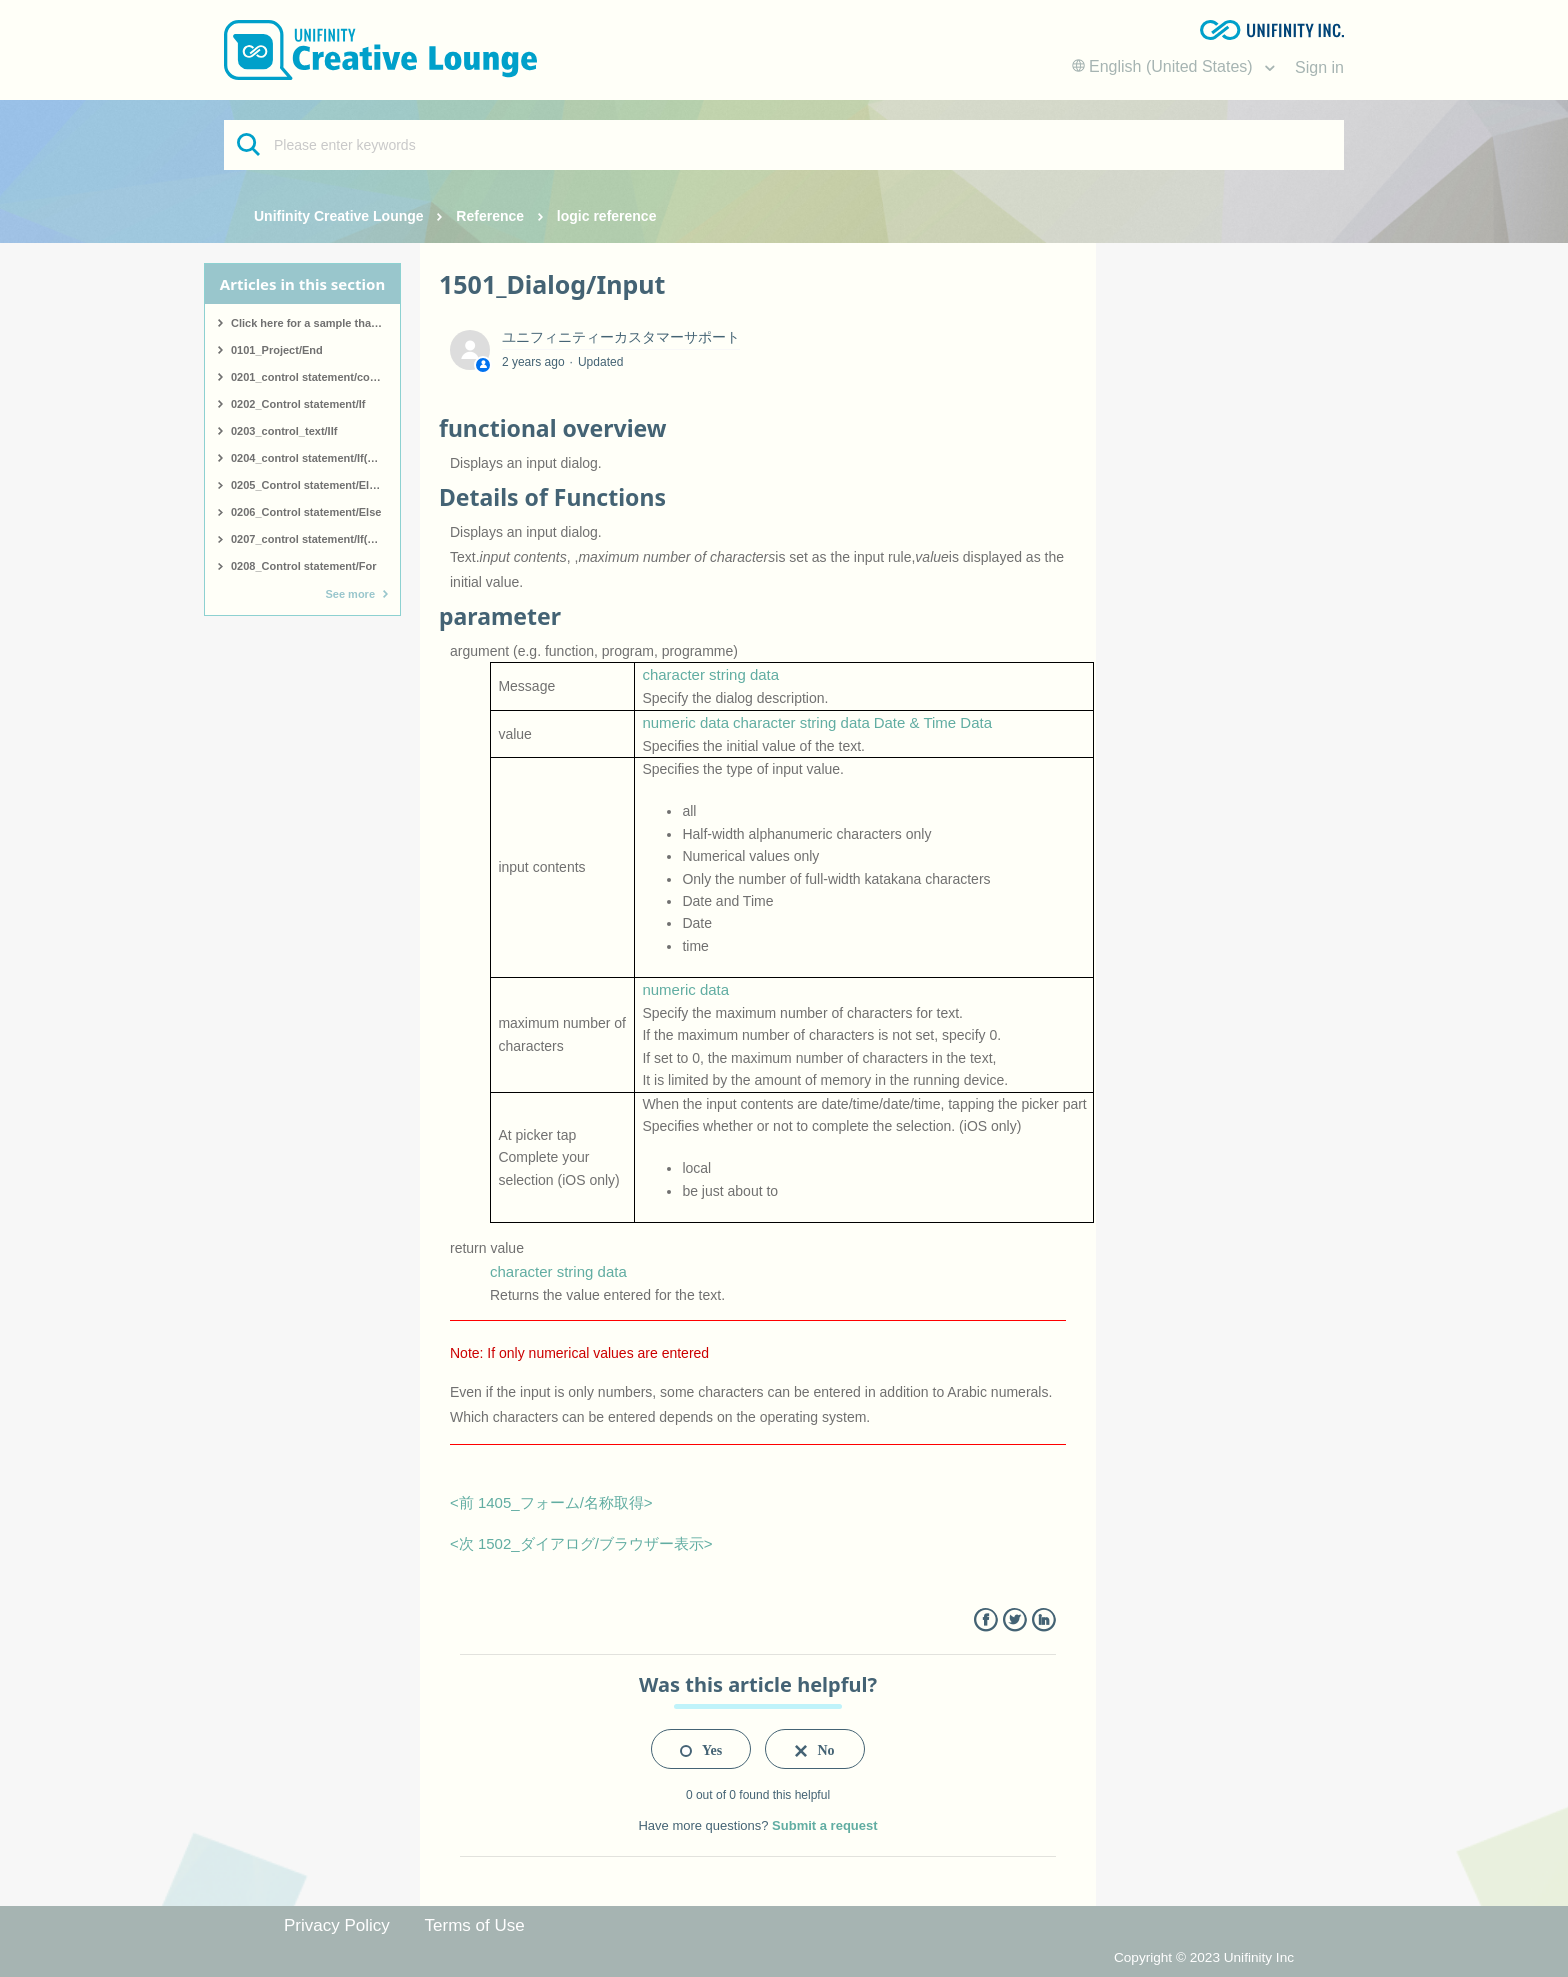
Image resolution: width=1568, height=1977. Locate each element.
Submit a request (824, 1825)
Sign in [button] (1319, 67)
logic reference (607, 216)
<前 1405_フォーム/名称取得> (551, 1502)
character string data (710, 674)
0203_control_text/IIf (284, 431)
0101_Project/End (277, 350)
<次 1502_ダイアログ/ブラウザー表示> (581, 1543)
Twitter (1014, 1620)
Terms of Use (475, 1925)
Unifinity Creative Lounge (339, 216)
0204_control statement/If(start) (313, 458)
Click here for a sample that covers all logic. (315, 323)
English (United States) (1165, 66)
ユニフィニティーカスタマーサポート (621, 337)
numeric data (685, 722)
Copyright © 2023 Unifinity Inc (1204, 1957)
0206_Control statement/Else (306, 512)
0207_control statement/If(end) (311, 539)
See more (350, 594)
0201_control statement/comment (315, 377)
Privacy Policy (337, 1925)
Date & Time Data (933, 722)
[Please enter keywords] (784, 145)
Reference (490, 216)
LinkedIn (1043, 1620)
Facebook (985, 1620)
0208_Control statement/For (303, 566)
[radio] (701, 1749)
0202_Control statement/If (298, 404)
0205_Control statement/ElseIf (309, 485)
